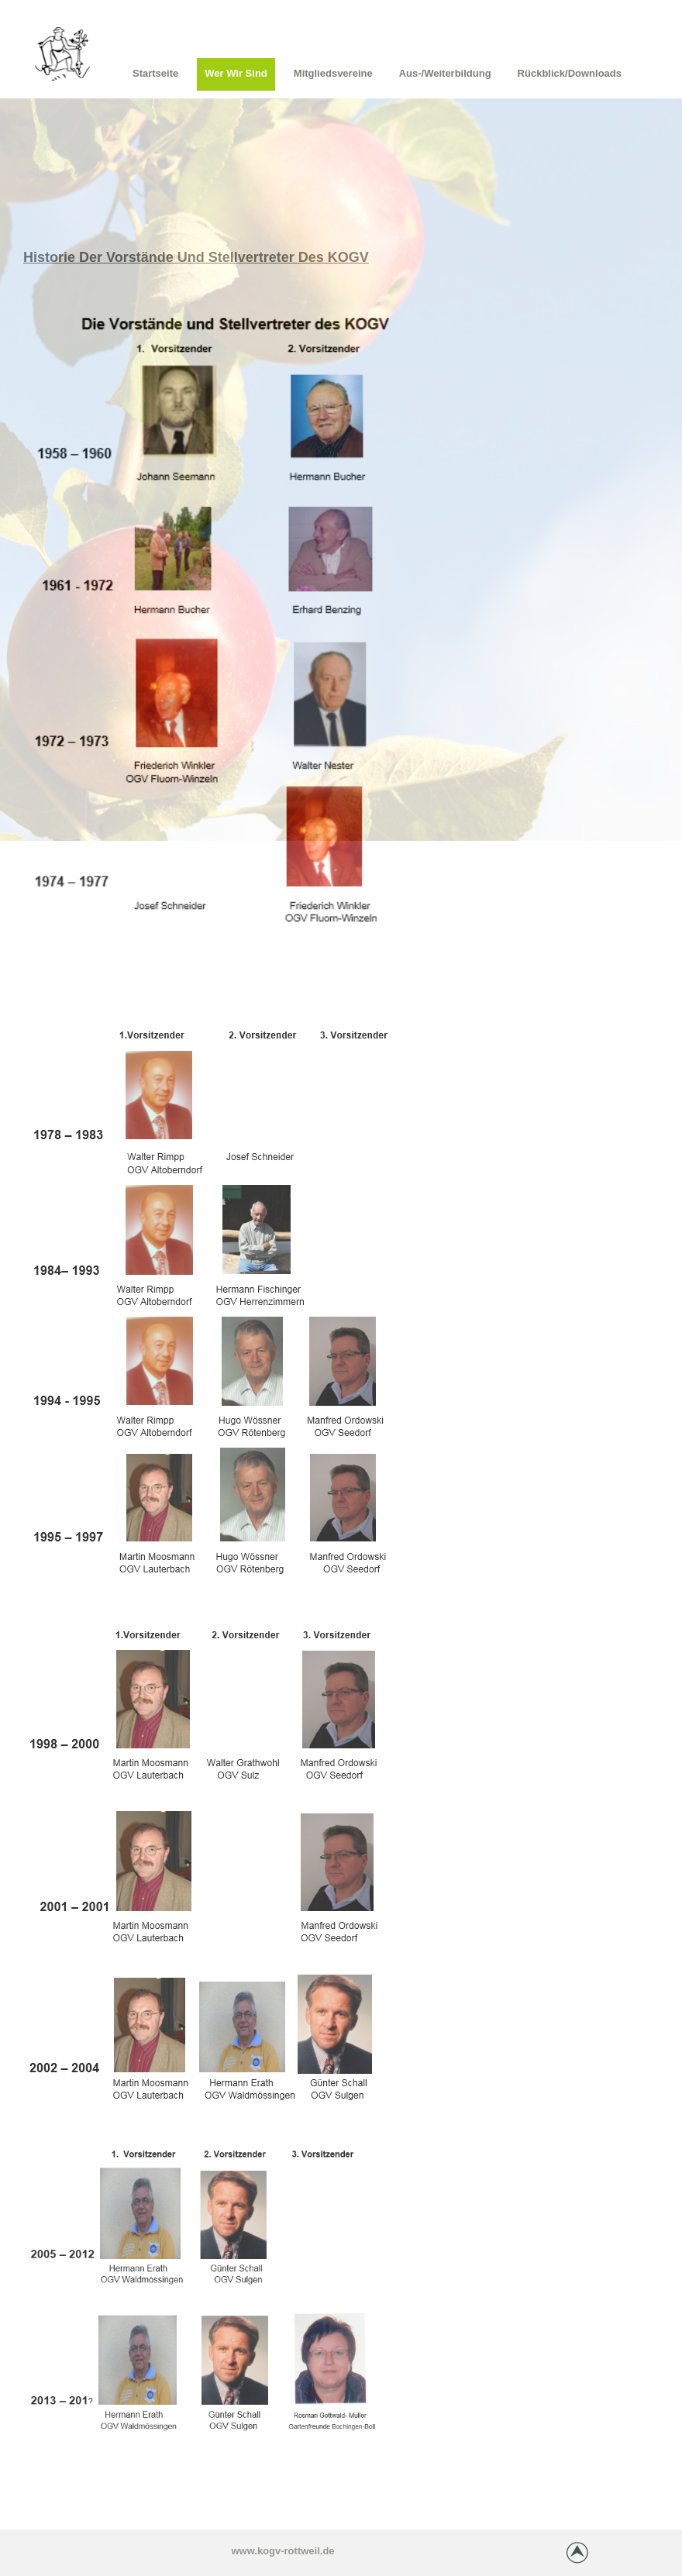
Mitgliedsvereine (333, 73)
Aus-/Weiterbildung (445, 73)
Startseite (155, 73)
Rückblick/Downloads (570, 73)
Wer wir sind (236, 73)
